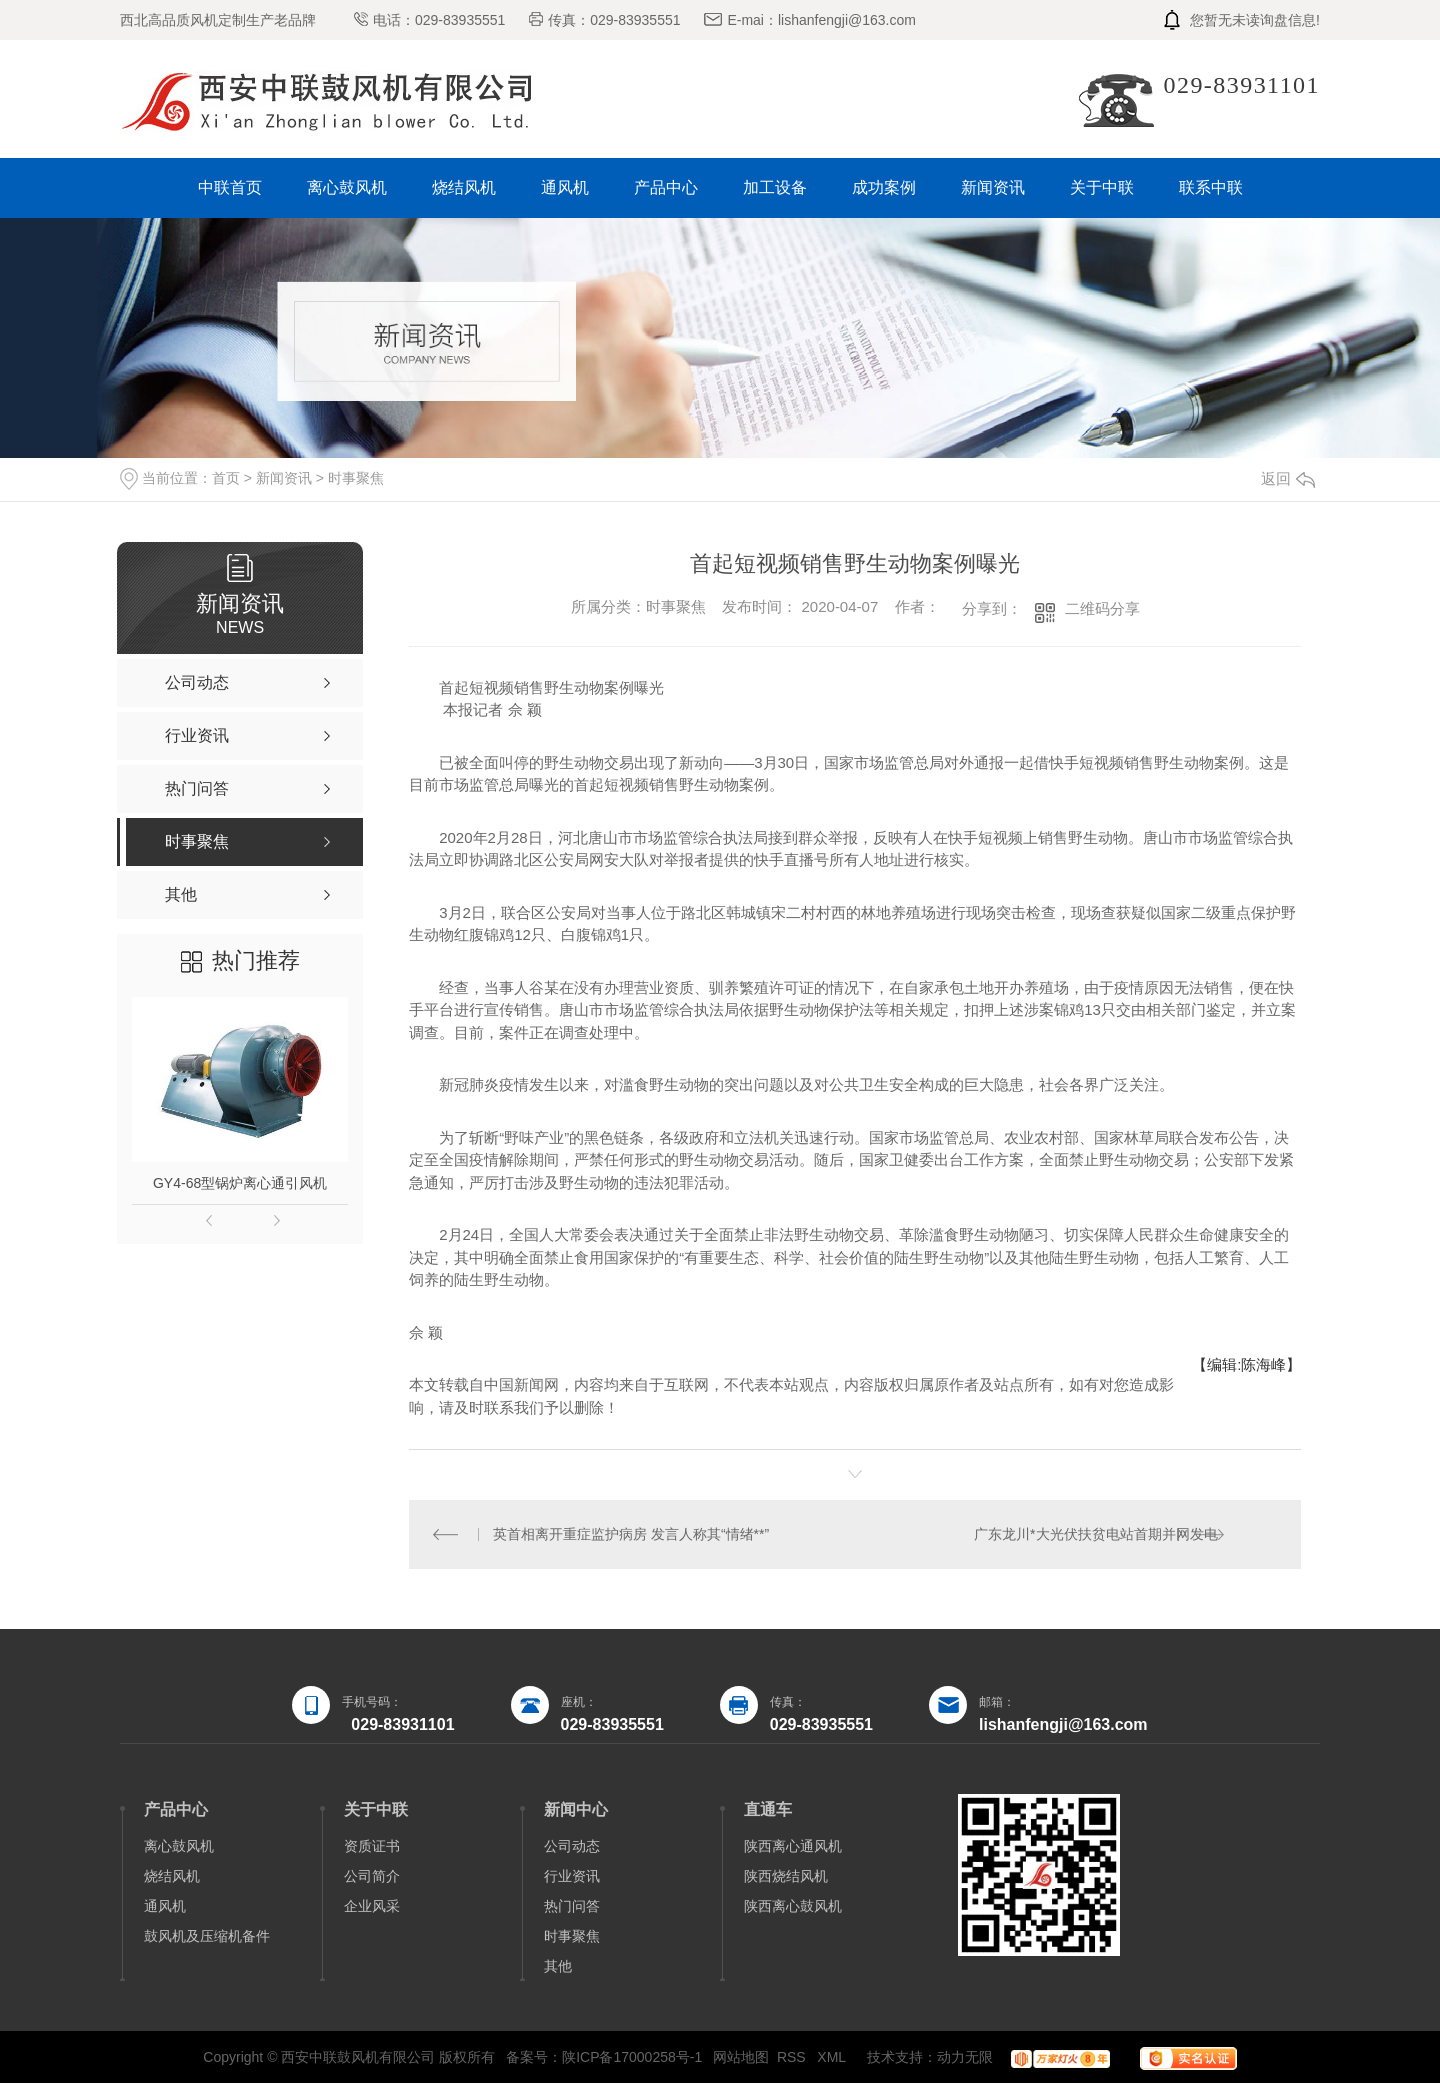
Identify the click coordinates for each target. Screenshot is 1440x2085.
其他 (558, 1968)
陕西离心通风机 (793, 1848)
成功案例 (884, 187)
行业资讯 (572, 1878)
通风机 (565, 187)
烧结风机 (464, 187)
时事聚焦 (356, 478)
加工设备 (775, 187)
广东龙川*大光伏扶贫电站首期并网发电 (1095, 1535)
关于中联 (1102, 187)
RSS (793, 2059)
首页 (226, 478)
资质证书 (372, 1848)
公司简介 (372, 1878)
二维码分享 (1102, 608)
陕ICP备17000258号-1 (632, 2059)
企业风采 (372, 1908)
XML (833, 2059)
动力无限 (965, 2059)
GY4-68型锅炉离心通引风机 (240, 1183)
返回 (1288, 478)
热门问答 (572, 1908)
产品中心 (666, 187)
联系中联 (1211, 187)
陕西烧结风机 (786, 1878)
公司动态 (572, 1848)
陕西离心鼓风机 (793, 1908)
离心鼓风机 (347, 187)
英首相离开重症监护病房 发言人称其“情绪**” (632, 1535)
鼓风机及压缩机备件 (207, 1938)
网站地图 (741, 2059)
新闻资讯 (993, 187)
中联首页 (230, 187)
